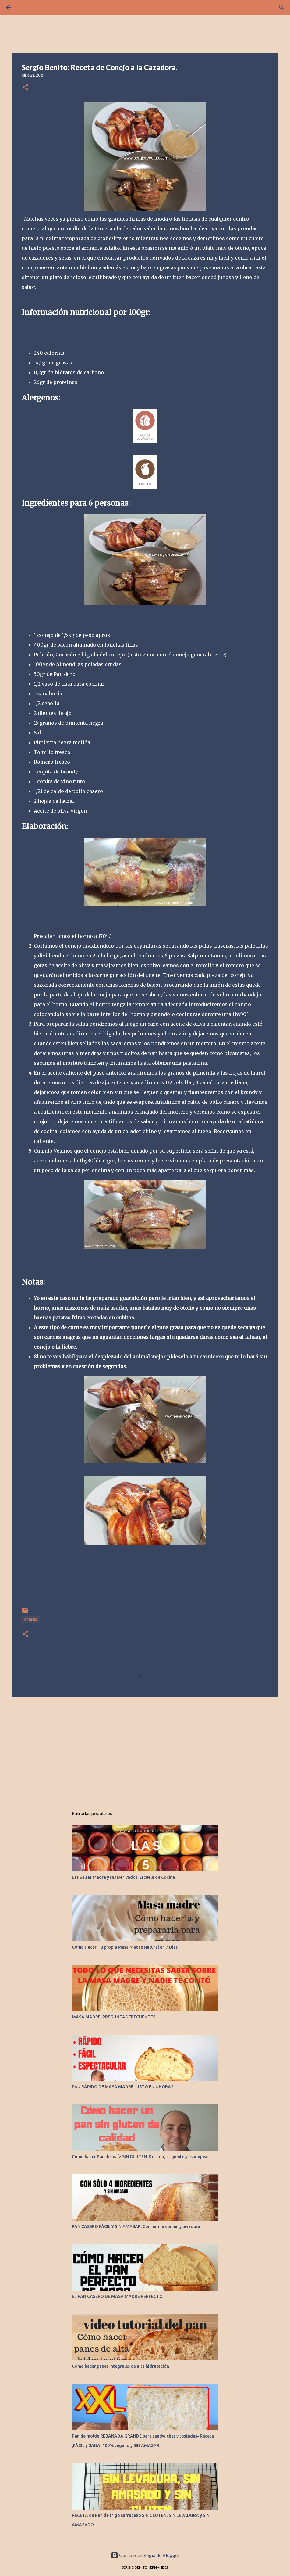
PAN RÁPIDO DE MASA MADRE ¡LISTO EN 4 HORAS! (123, 2086)
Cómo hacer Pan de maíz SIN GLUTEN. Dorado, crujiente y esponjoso (140, 2156)
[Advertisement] (145, 1748)
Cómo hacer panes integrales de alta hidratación (120, 2366)
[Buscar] (281, 7)
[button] (25, 88)
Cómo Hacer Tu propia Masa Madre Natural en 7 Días (125, 1947)
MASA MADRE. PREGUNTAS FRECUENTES (113, 2017)
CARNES (31, 1619)
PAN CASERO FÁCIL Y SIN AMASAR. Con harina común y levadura (136, 2226)
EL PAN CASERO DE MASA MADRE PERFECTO (117, 2296)
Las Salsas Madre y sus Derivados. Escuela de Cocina (123, 1877)
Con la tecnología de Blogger (145, 2555)
